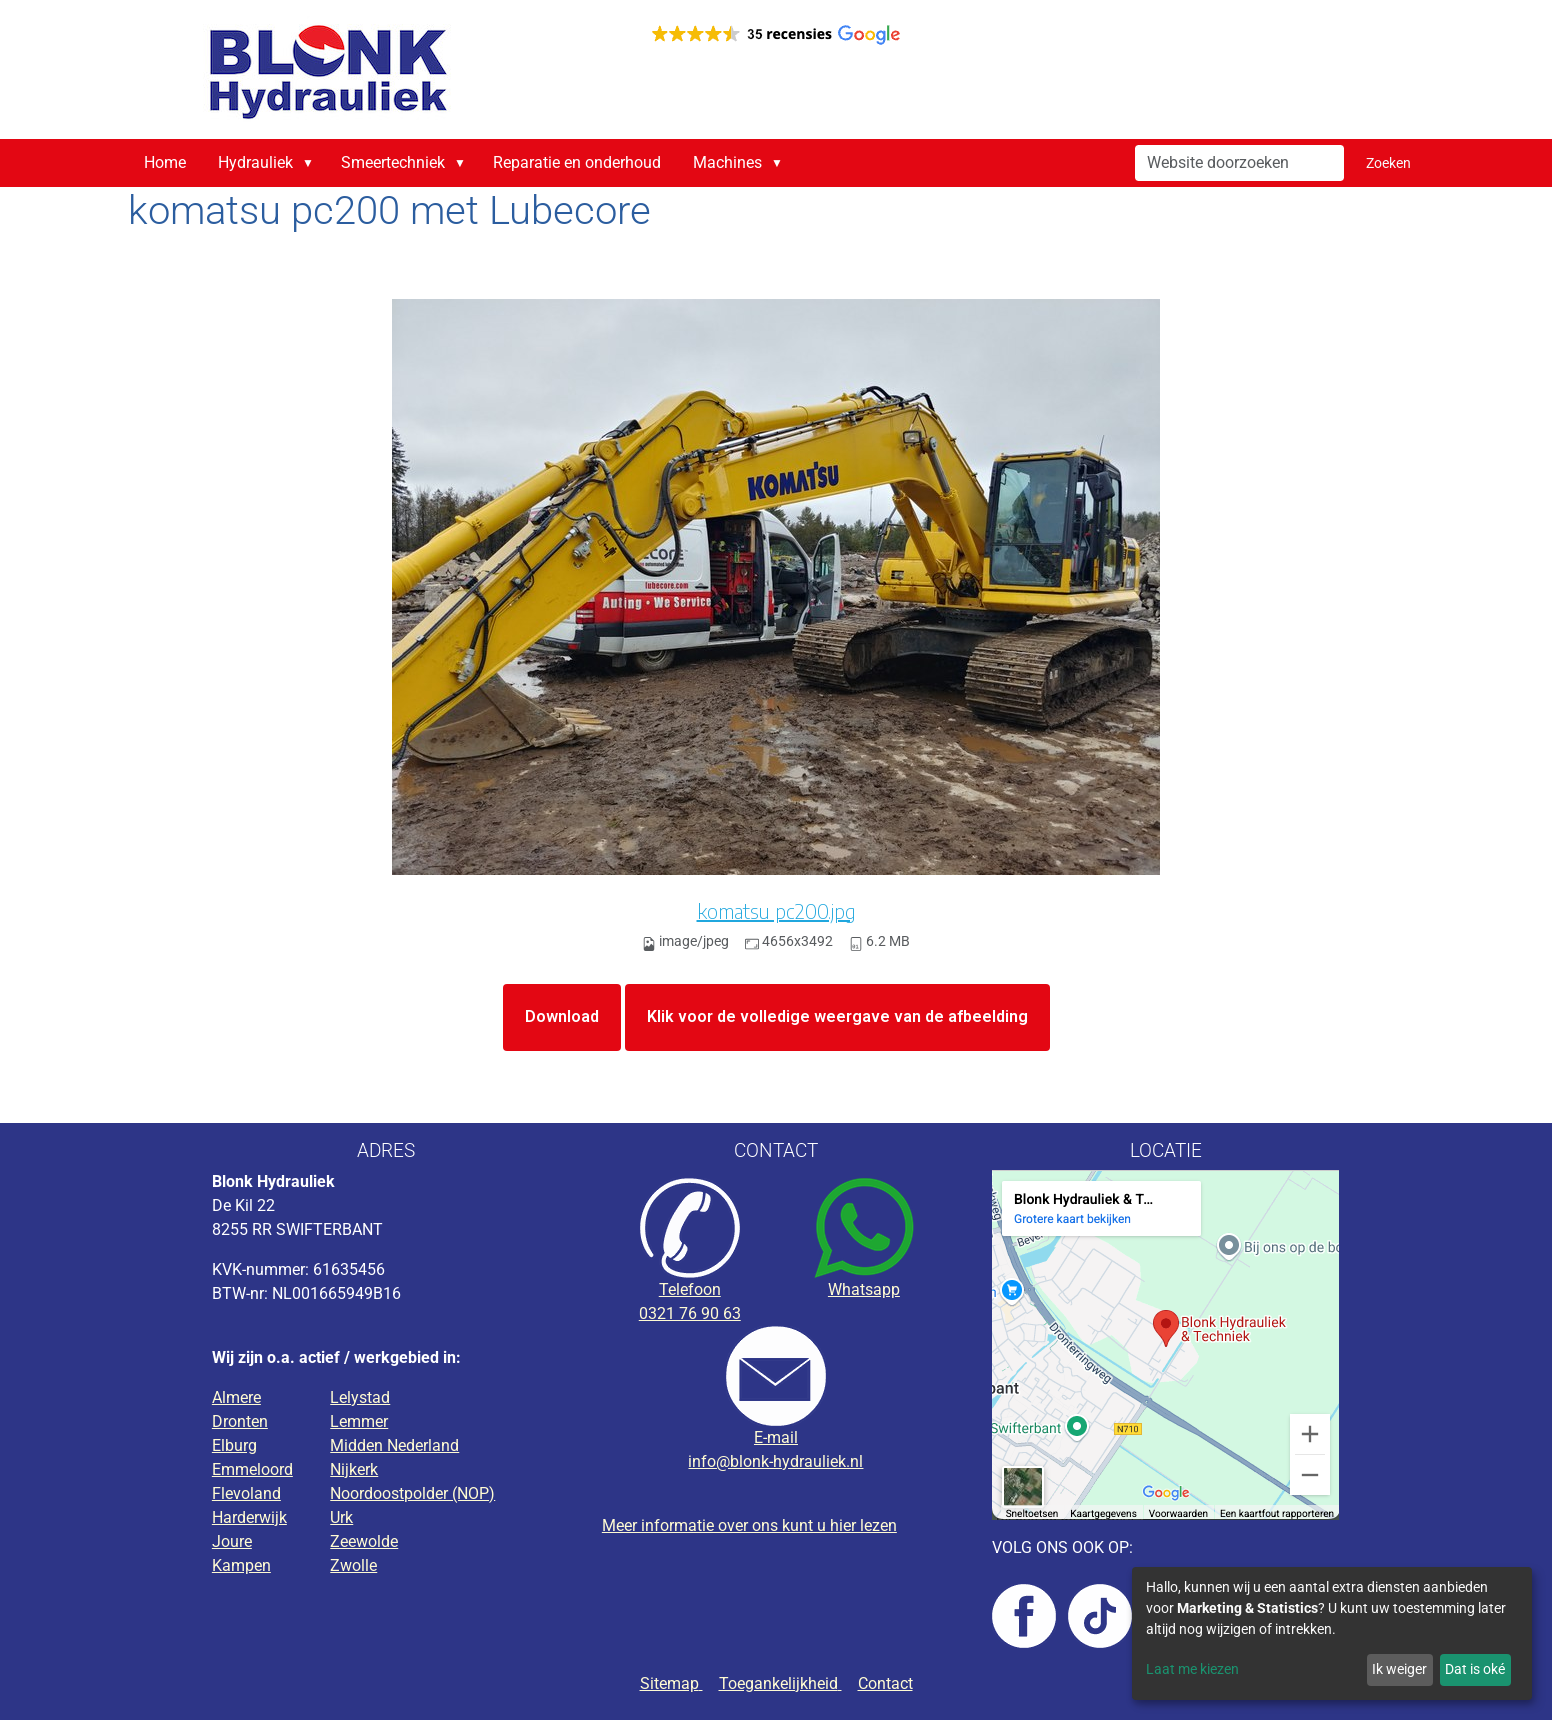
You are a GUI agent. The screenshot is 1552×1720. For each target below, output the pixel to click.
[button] (312, 163)
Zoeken (1388, 163)
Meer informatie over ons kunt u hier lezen (749, 1525)
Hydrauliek (255, 162)
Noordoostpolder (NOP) (412, 1493)
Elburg (234, 1445)
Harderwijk (249, 1517)
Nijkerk (354, 1469)
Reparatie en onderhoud (577, 162)
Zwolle (353, 1565)
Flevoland (246, 1493)
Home (165, 162)
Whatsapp (864, 1289)
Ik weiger (1399, 1669)
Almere (236, 1397)
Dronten (240, 1421)
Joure (232, 1541)
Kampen (241, 1565)
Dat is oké (1475, 1669)
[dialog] (1332, 1633)
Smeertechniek (393, 162)
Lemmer (359, 1421)
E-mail (776, 1437)
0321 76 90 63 (690, 1313)
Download (562, 1016)
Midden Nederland (394, 1445)
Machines (727, 162)
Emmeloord (252, 1469)
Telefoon (690, 1289)
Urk (341, 1517)
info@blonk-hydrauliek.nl (775, 1461)
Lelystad (360, 1397)
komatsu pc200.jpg (776, 910)
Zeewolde (364, 1541)
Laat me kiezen (1192, 1669)
